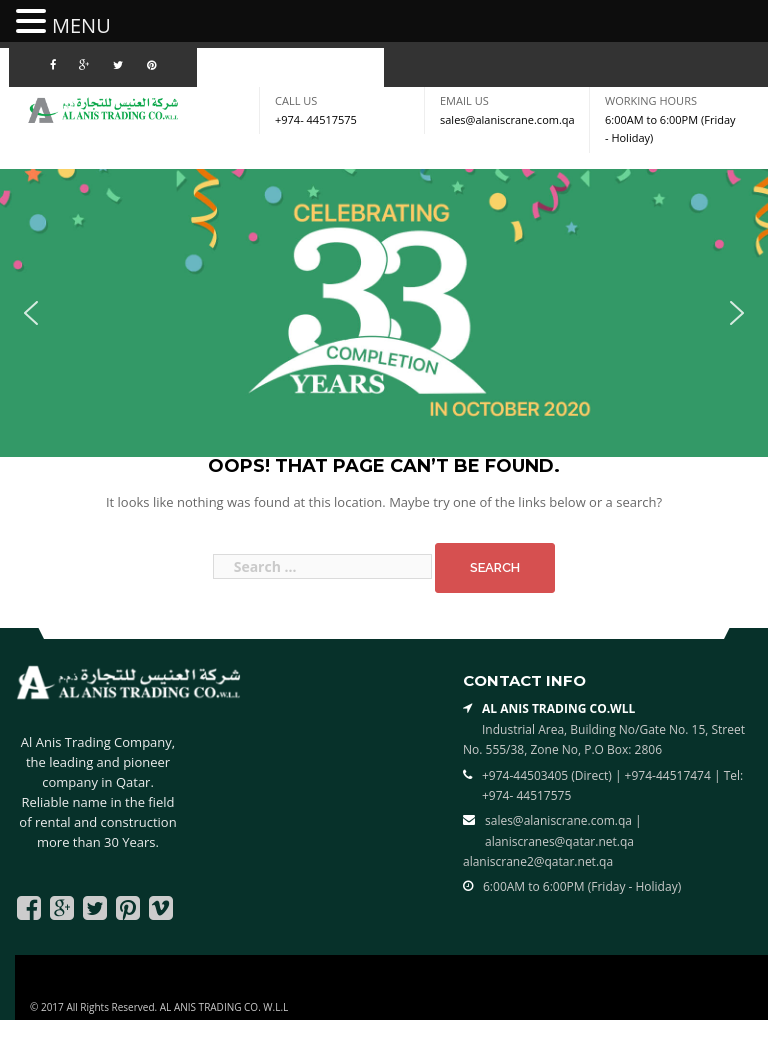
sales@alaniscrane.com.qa (507, 119)
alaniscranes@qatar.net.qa (559, 841)
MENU (81, 25)
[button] (31, 313)
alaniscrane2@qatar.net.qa (538, 861)
